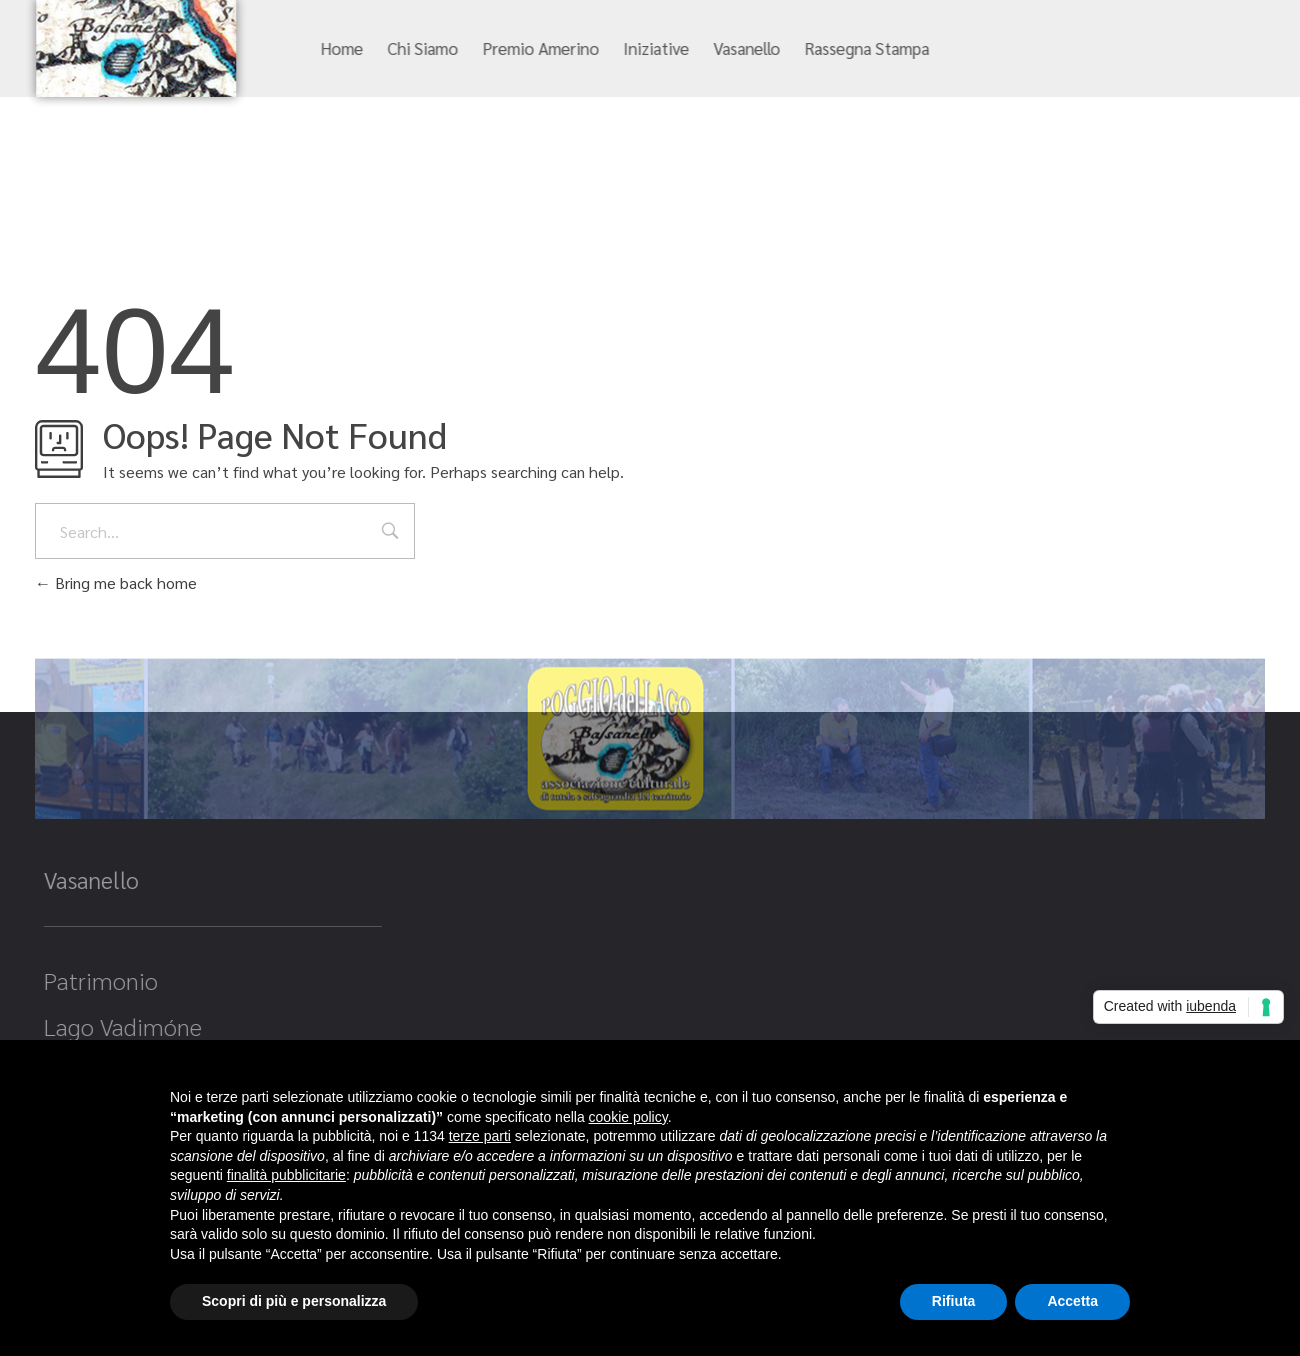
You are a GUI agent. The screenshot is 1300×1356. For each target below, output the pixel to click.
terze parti (480, 1136)
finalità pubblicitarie (286, 1175)
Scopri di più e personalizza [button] (294, 1301)
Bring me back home (116, 582)
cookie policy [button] (628, 1117)
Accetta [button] (1072, 1301)
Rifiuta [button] (954, 1301)
